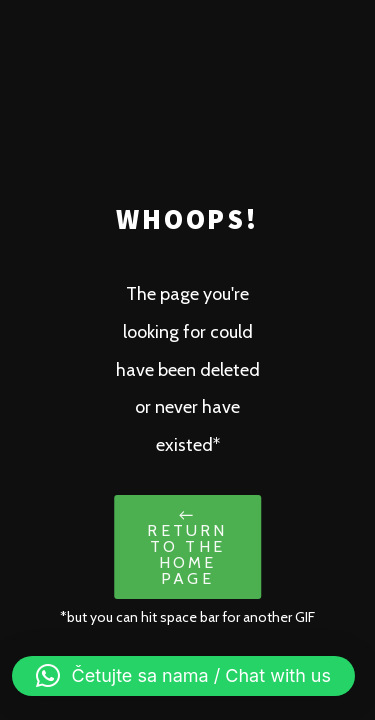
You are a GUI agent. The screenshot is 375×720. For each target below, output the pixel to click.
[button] (183, 676)
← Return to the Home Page (187, 546)
